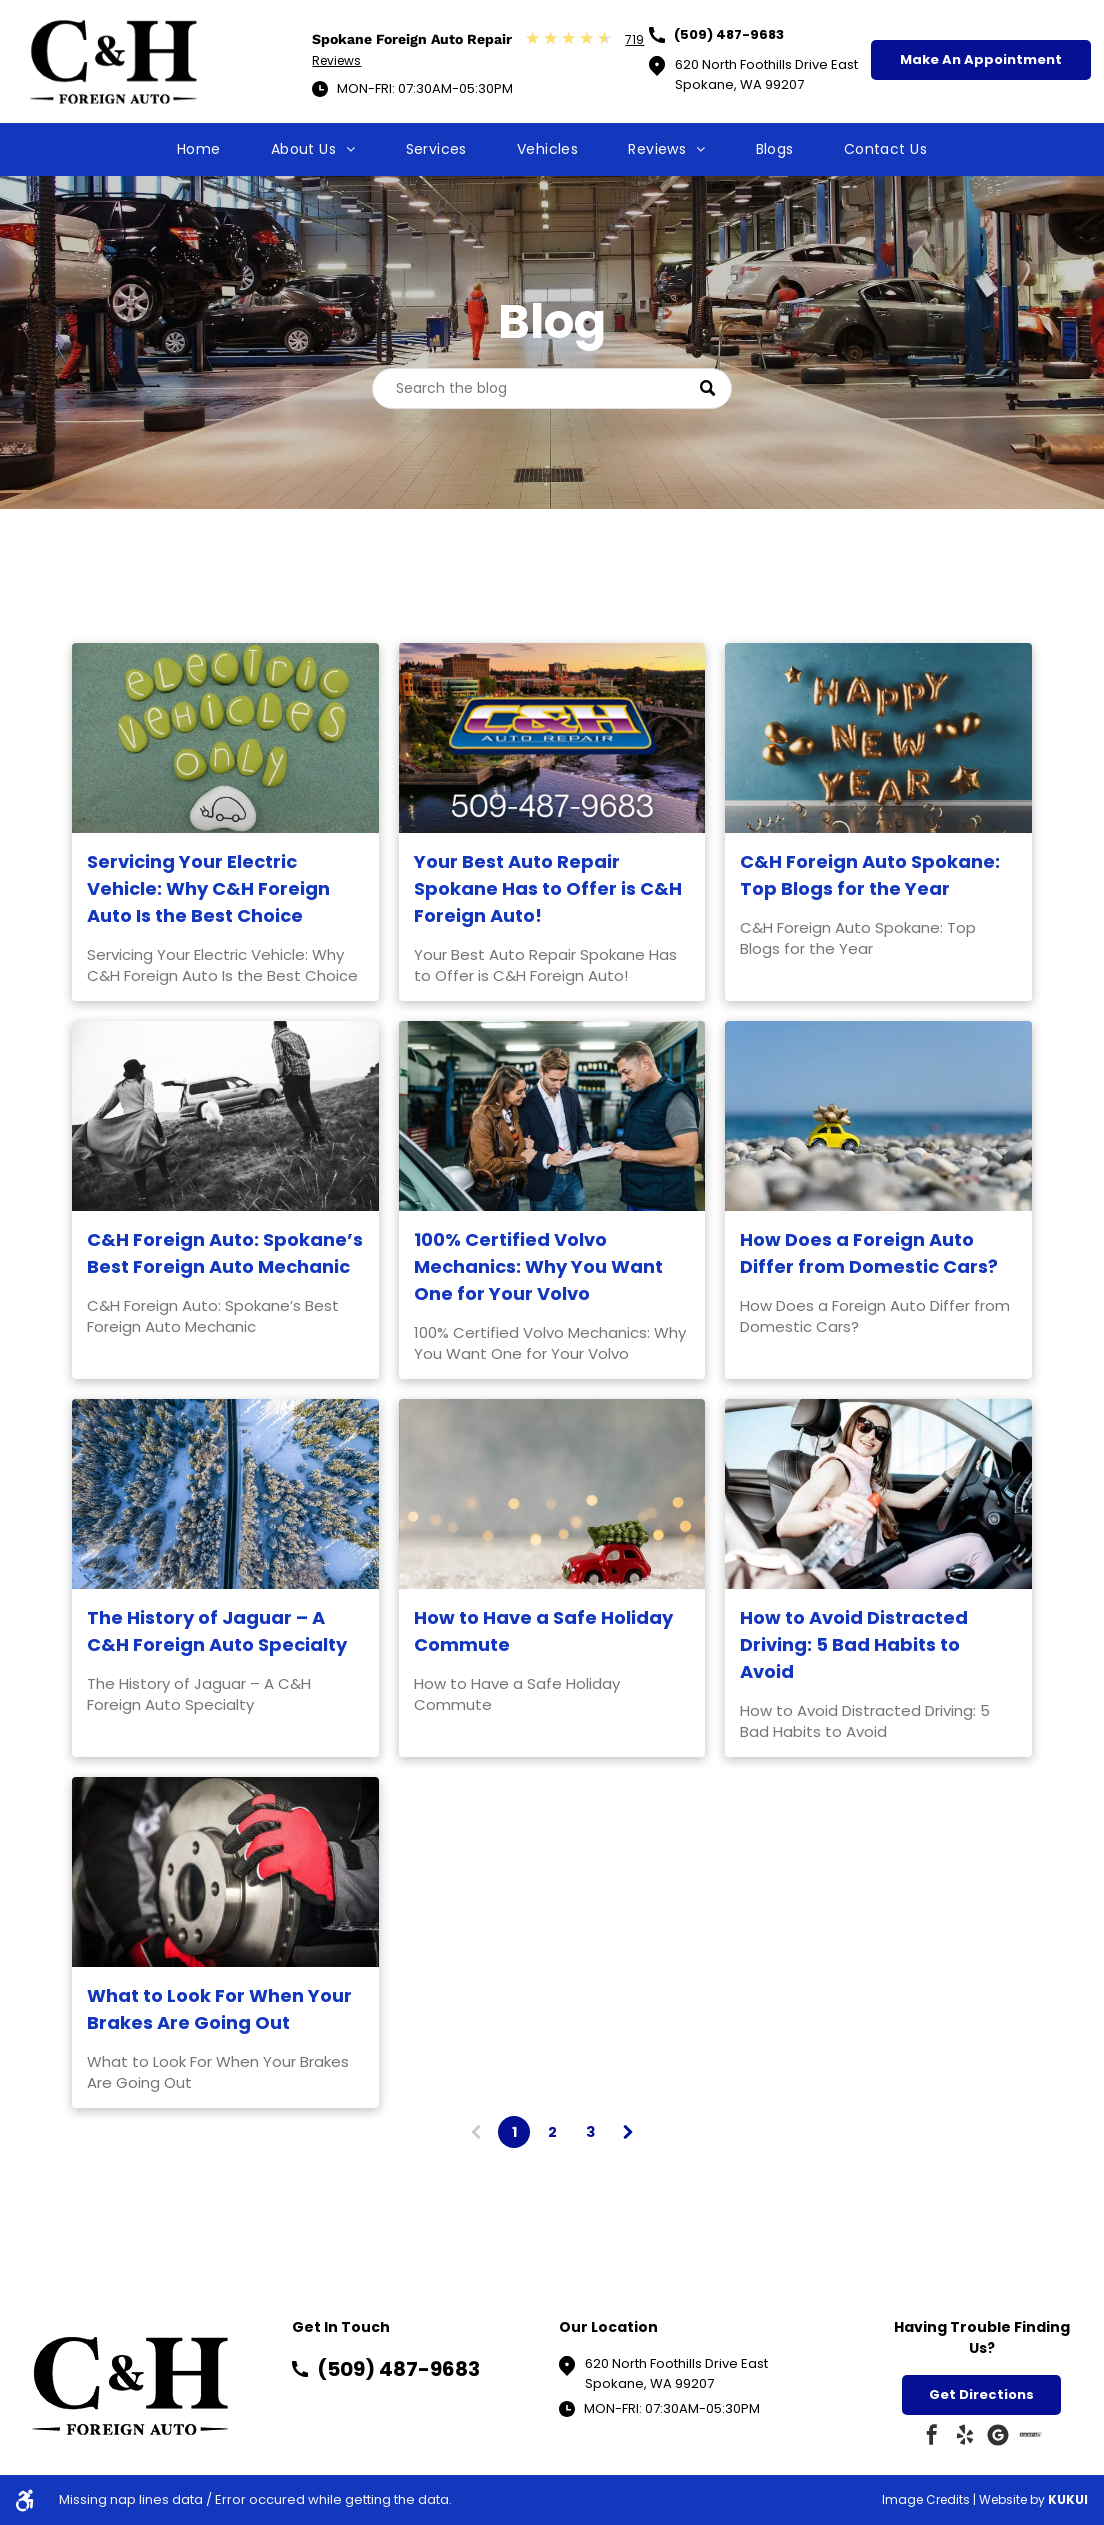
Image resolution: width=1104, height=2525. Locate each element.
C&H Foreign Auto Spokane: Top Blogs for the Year (870, 875)
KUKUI (1068, 2499)
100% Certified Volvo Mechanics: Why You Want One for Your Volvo (538, 1266)
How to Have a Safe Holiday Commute (543, 1631)
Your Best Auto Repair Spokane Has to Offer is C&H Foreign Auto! (548, 888)
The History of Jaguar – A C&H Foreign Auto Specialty (217, 1631)
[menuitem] (199, 149)
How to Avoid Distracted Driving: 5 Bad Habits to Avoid (854, 1644)
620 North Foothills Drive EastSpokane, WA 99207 (766, 74)
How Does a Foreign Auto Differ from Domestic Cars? (869, 1253)
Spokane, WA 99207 (649, 2383)
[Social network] (1031, 2437)
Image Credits (926, 2499)
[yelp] (965, 2437)
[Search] (552, 388)
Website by (1012, 2499)
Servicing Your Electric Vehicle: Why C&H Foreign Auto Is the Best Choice (208, 888)
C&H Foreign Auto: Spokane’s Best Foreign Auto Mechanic (225, 1253)
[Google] (998, 2437)
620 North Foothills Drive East (676, 2363)
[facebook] (932, 2437)
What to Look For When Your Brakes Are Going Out (219, 2009)
